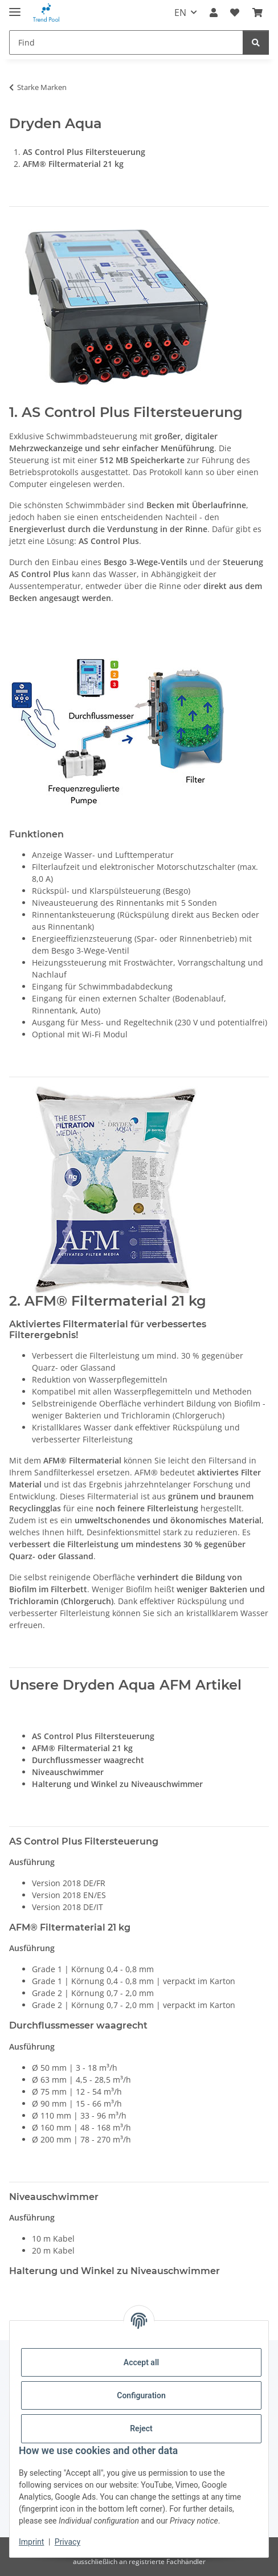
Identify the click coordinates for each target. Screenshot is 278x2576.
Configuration (141, 2395)
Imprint (31, 2541)
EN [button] (180, 12)
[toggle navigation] (15, 7)
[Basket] (257, 12)
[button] (213, 12)
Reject (141, 2428)
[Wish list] (235, 12)
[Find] (126, 42)
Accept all (141, 2362)
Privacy (67, 2541)
